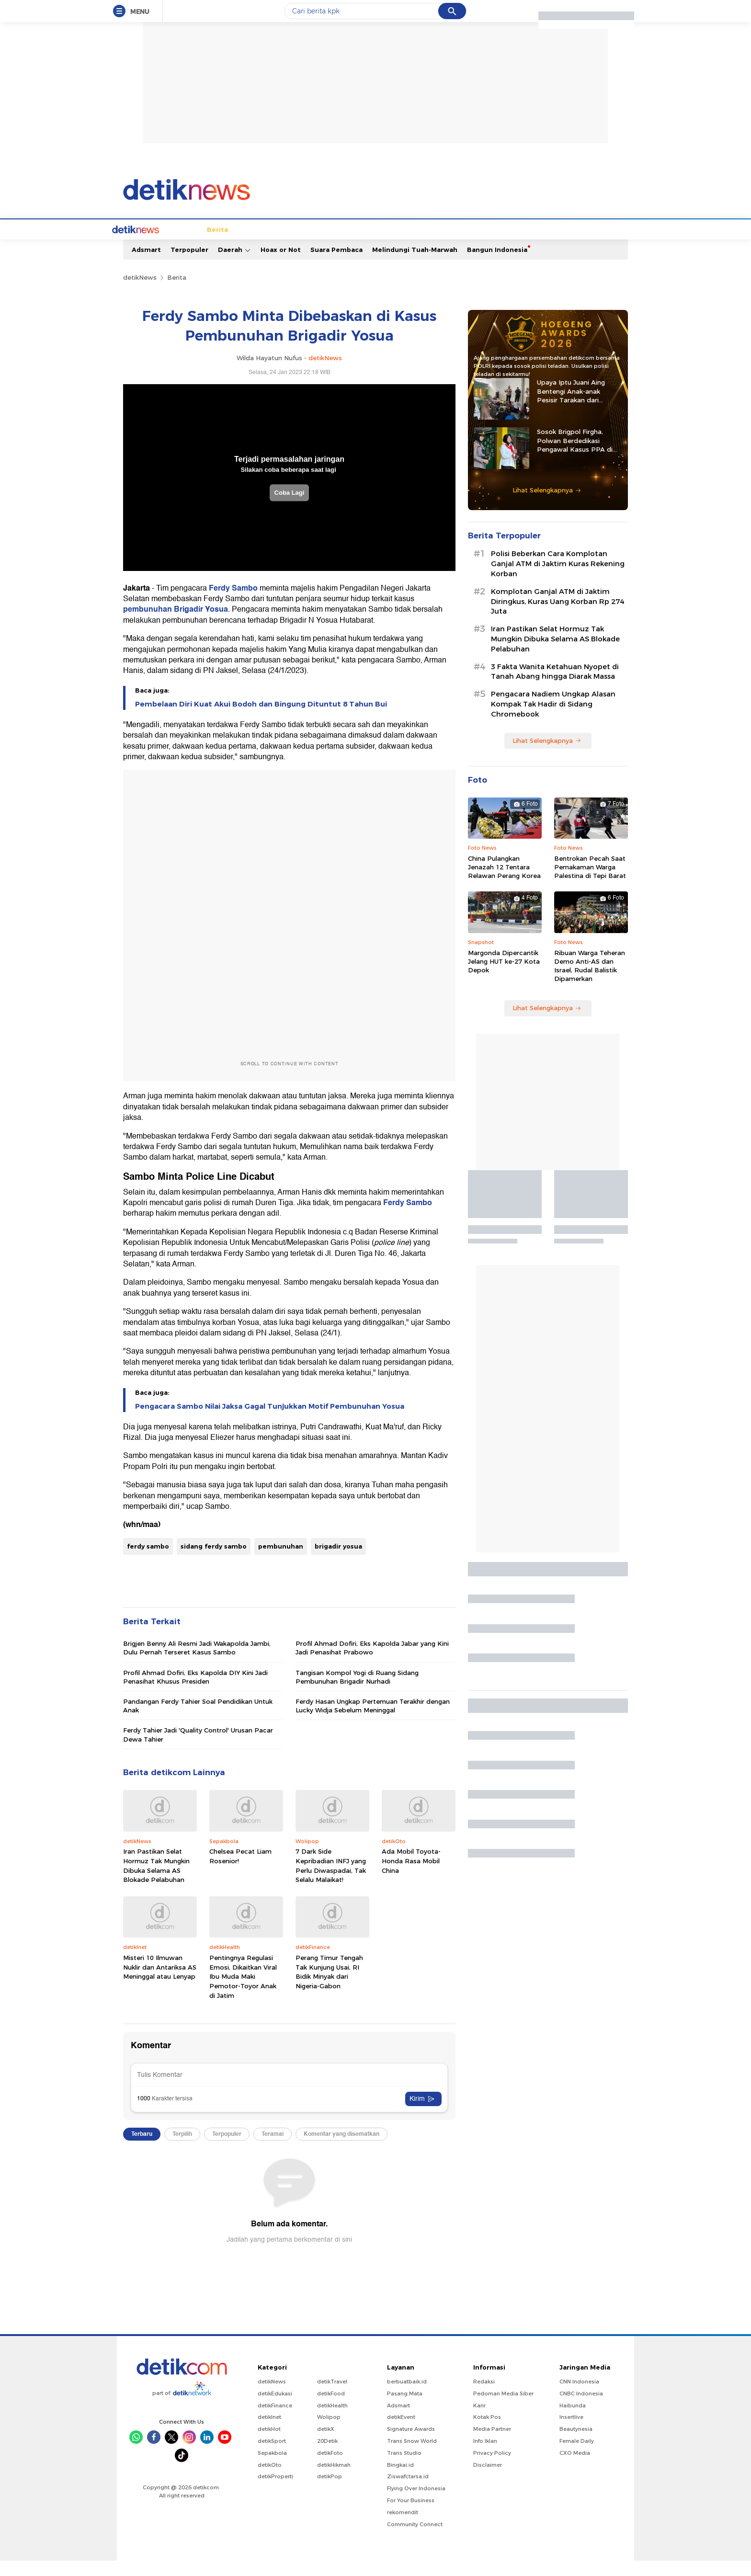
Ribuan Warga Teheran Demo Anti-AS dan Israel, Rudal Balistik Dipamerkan (589, 981)
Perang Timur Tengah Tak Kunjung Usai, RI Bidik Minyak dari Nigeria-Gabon (329, 1987)
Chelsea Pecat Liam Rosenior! (240, 1871)
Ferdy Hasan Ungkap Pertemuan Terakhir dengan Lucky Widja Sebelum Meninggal (373, 1721)
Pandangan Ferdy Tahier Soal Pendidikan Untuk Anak (198, 1721)
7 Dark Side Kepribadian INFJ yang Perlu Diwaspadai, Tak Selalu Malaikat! (331, 1881)
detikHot (269, 2444)
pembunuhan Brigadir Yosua (175, 624)
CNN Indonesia (579, 2397)
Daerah (234, 265)
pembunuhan (280, 1561)
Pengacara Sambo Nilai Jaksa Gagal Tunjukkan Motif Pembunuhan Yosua (269, 1421)
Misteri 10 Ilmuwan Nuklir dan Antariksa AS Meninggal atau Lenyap (159, 1982)
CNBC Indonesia (581, 2408)
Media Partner (492, 2444)
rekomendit (402, 2527)
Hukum (308, 245)
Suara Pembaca (336, 265)
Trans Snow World (412, 2456)
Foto (536, 245)
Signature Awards (411, 2444)
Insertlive (571, 2432)
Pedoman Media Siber (503, 2408)
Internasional (264, 245)
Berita (168, 245)
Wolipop (329, 2432)
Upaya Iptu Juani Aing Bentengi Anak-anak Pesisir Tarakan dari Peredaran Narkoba (571, 407)
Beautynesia (575, 2444)
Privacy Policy (492, 2468)
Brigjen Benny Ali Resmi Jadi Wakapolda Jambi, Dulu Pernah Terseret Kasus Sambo (197, 1663)
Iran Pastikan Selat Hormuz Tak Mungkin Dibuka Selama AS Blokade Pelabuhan (156, 1881)
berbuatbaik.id (407, 2397)
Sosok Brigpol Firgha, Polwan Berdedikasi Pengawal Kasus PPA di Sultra (575, 456)
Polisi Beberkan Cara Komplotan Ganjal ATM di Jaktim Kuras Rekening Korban (558, 579)
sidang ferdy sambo (214, 1561)
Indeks (593, 245)
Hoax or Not (281, 265)
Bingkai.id (400, 2480)
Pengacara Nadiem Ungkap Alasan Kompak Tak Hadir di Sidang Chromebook (553, 719)
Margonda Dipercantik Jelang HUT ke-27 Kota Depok (504, 976)
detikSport (272, 2456)
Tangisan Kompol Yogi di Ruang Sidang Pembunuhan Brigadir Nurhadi (357, 1692)
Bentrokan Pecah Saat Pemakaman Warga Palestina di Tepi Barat (590, 882)
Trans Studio (404, 2468)
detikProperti (275, 2491)
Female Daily (576, 2456)
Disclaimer (487, 2480)
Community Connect (415, 2539)
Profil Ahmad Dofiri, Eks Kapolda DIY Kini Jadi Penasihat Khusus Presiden (195, 1692)
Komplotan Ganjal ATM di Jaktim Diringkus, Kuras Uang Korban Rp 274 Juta (557, 617)
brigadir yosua (338, 1561)
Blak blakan (411, 245)
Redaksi (484, 2397)
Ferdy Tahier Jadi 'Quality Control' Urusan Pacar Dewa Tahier (198, 1750)
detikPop (329, 2491)
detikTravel (332, 2397)
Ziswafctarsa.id (408, 2491)
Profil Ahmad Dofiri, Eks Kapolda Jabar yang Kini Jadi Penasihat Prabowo (372, 1663)
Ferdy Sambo (233, 603)
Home (138, 245)
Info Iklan (485, 2456)
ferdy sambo (148, 1561)
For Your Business (410, 2515)
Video (563, 245)
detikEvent (401, 2432)
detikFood (331, 2408)
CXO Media (574, 2468)
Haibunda (572, 2420)
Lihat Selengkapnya (546, 505)
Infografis (502, 245)
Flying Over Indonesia (416, 2503)
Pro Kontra (458, 245)
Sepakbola (272, 2468)
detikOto (270, 2480)
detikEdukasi (275, 2408)
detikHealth (332, 2420)
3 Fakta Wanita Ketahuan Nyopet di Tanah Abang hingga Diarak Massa (555, 687)
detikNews (140, 292)
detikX (341, 245)
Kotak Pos (487, 2432)
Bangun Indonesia (497, 265)
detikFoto (330, 2468)
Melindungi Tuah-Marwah (414, 265)
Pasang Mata (404, 2408)
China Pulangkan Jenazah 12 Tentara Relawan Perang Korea (504, 882)
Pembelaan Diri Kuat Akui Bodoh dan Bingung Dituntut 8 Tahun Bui (261, 719)
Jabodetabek (210, 245)
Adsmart (146, 265)
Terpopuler (189, 265)
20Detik (327, 2456)
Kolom (372, 245)
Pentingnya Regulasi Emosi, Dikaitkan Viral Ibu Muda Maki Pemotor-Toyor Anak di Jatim (243, 1991)
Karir (479, 2420)
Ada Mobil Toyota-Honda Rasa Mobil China (411, 1876)
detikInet (269, 2432)
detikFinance (275, 2420)
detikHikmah (334, 2480)
